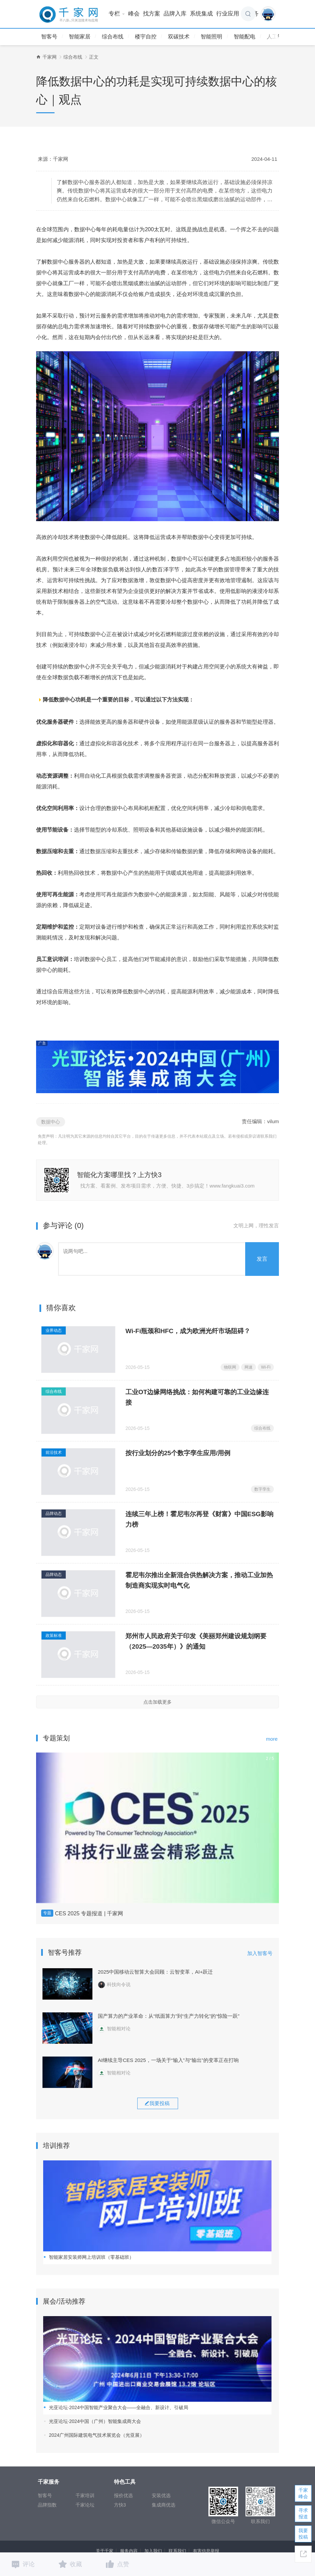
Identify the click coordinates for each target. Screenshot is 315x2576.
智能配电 (244, 36)
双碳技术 (179, 36)
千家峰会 (303, 2493)
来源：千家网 (53, 159)
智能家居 (79, 36)
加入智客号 (260, 1953)
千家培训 (85, 2495)
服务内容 (129, 2550)
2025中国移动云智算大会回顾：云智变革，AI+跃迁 (155, 1972)
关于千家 (104, 2550)
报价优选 (123, 2495)
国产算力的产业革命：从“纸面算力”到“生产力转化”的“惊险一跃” (168, 2016)
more (272, 1739)
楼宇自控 (145, 36)
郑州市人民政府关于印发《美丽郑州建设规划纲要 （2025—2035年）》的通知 (195, 1641)
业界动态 (54, 1330)
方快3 (120, 2505)
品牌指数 (47, 2505)
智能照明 (211, 36)
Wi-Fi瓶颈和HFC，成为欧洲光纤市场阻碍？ (187, 1331)
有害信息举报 (206, 2550)
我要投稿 (303, 2534)
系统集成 (201, 13)
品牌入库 (175, 13)
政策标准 (54, 1635)
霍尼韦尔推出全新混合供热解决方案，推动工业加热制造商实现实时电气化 (199, 1580)
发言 (262, 1259)
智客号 (49, 36)
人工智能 (277, 36)
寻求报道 (303, 2513)
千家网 (49, 57)
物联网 (230, 1367)
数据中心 (50, 1122)
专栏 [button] (117, 13)
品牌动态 (54, 1513)
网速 (249, 1367)
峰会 (134, 13)
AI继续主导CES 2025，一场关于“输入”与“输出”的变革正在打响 (168, 2060)
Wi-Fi (265, 1367)
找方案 (151, 13)
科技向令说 (114, 1984)
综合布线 (112, 36)
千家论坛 (85, 2505)
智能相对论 (114, 2028)
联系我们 (177, 2550)
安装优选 (161, 2495)
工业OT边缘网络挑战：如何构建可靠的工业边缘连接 (197, 1397)
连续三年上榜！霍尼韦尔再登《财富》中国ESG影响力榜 (199, 1519)
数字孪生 (262, 1489)
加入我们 (153, 2550)
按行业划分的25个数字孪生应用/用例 (177, 1453)
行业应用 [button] (230, 13)
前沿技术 (54, 1452)
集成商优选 (163, 2505)
